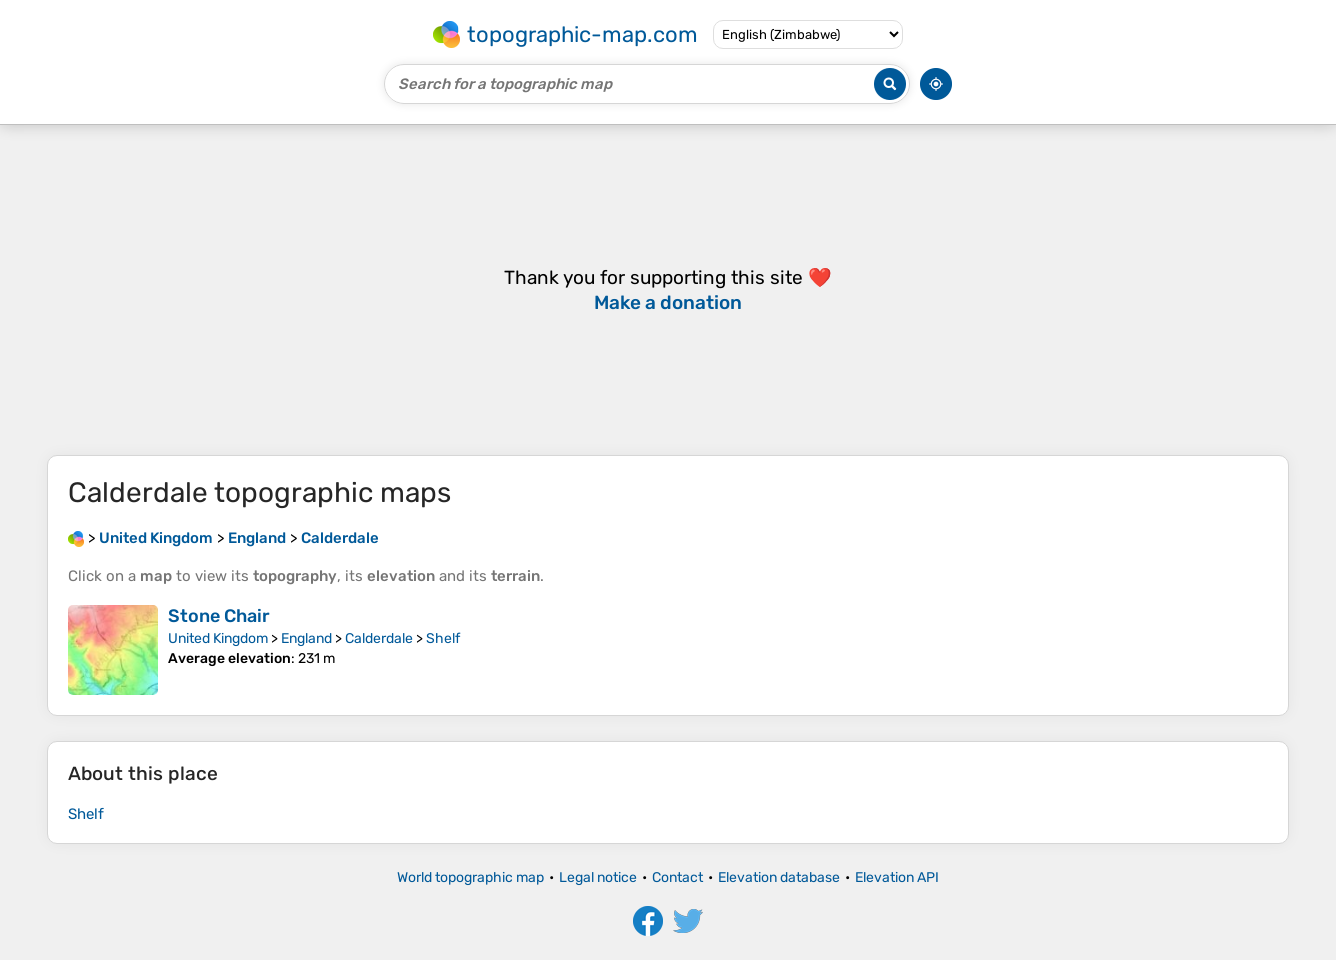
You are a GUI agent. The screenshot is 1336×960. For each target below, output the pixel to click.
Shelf (443, 638)
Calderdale (379, 638)
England (306, 638)
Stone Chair (219, 616)
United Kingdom (218, 638)
